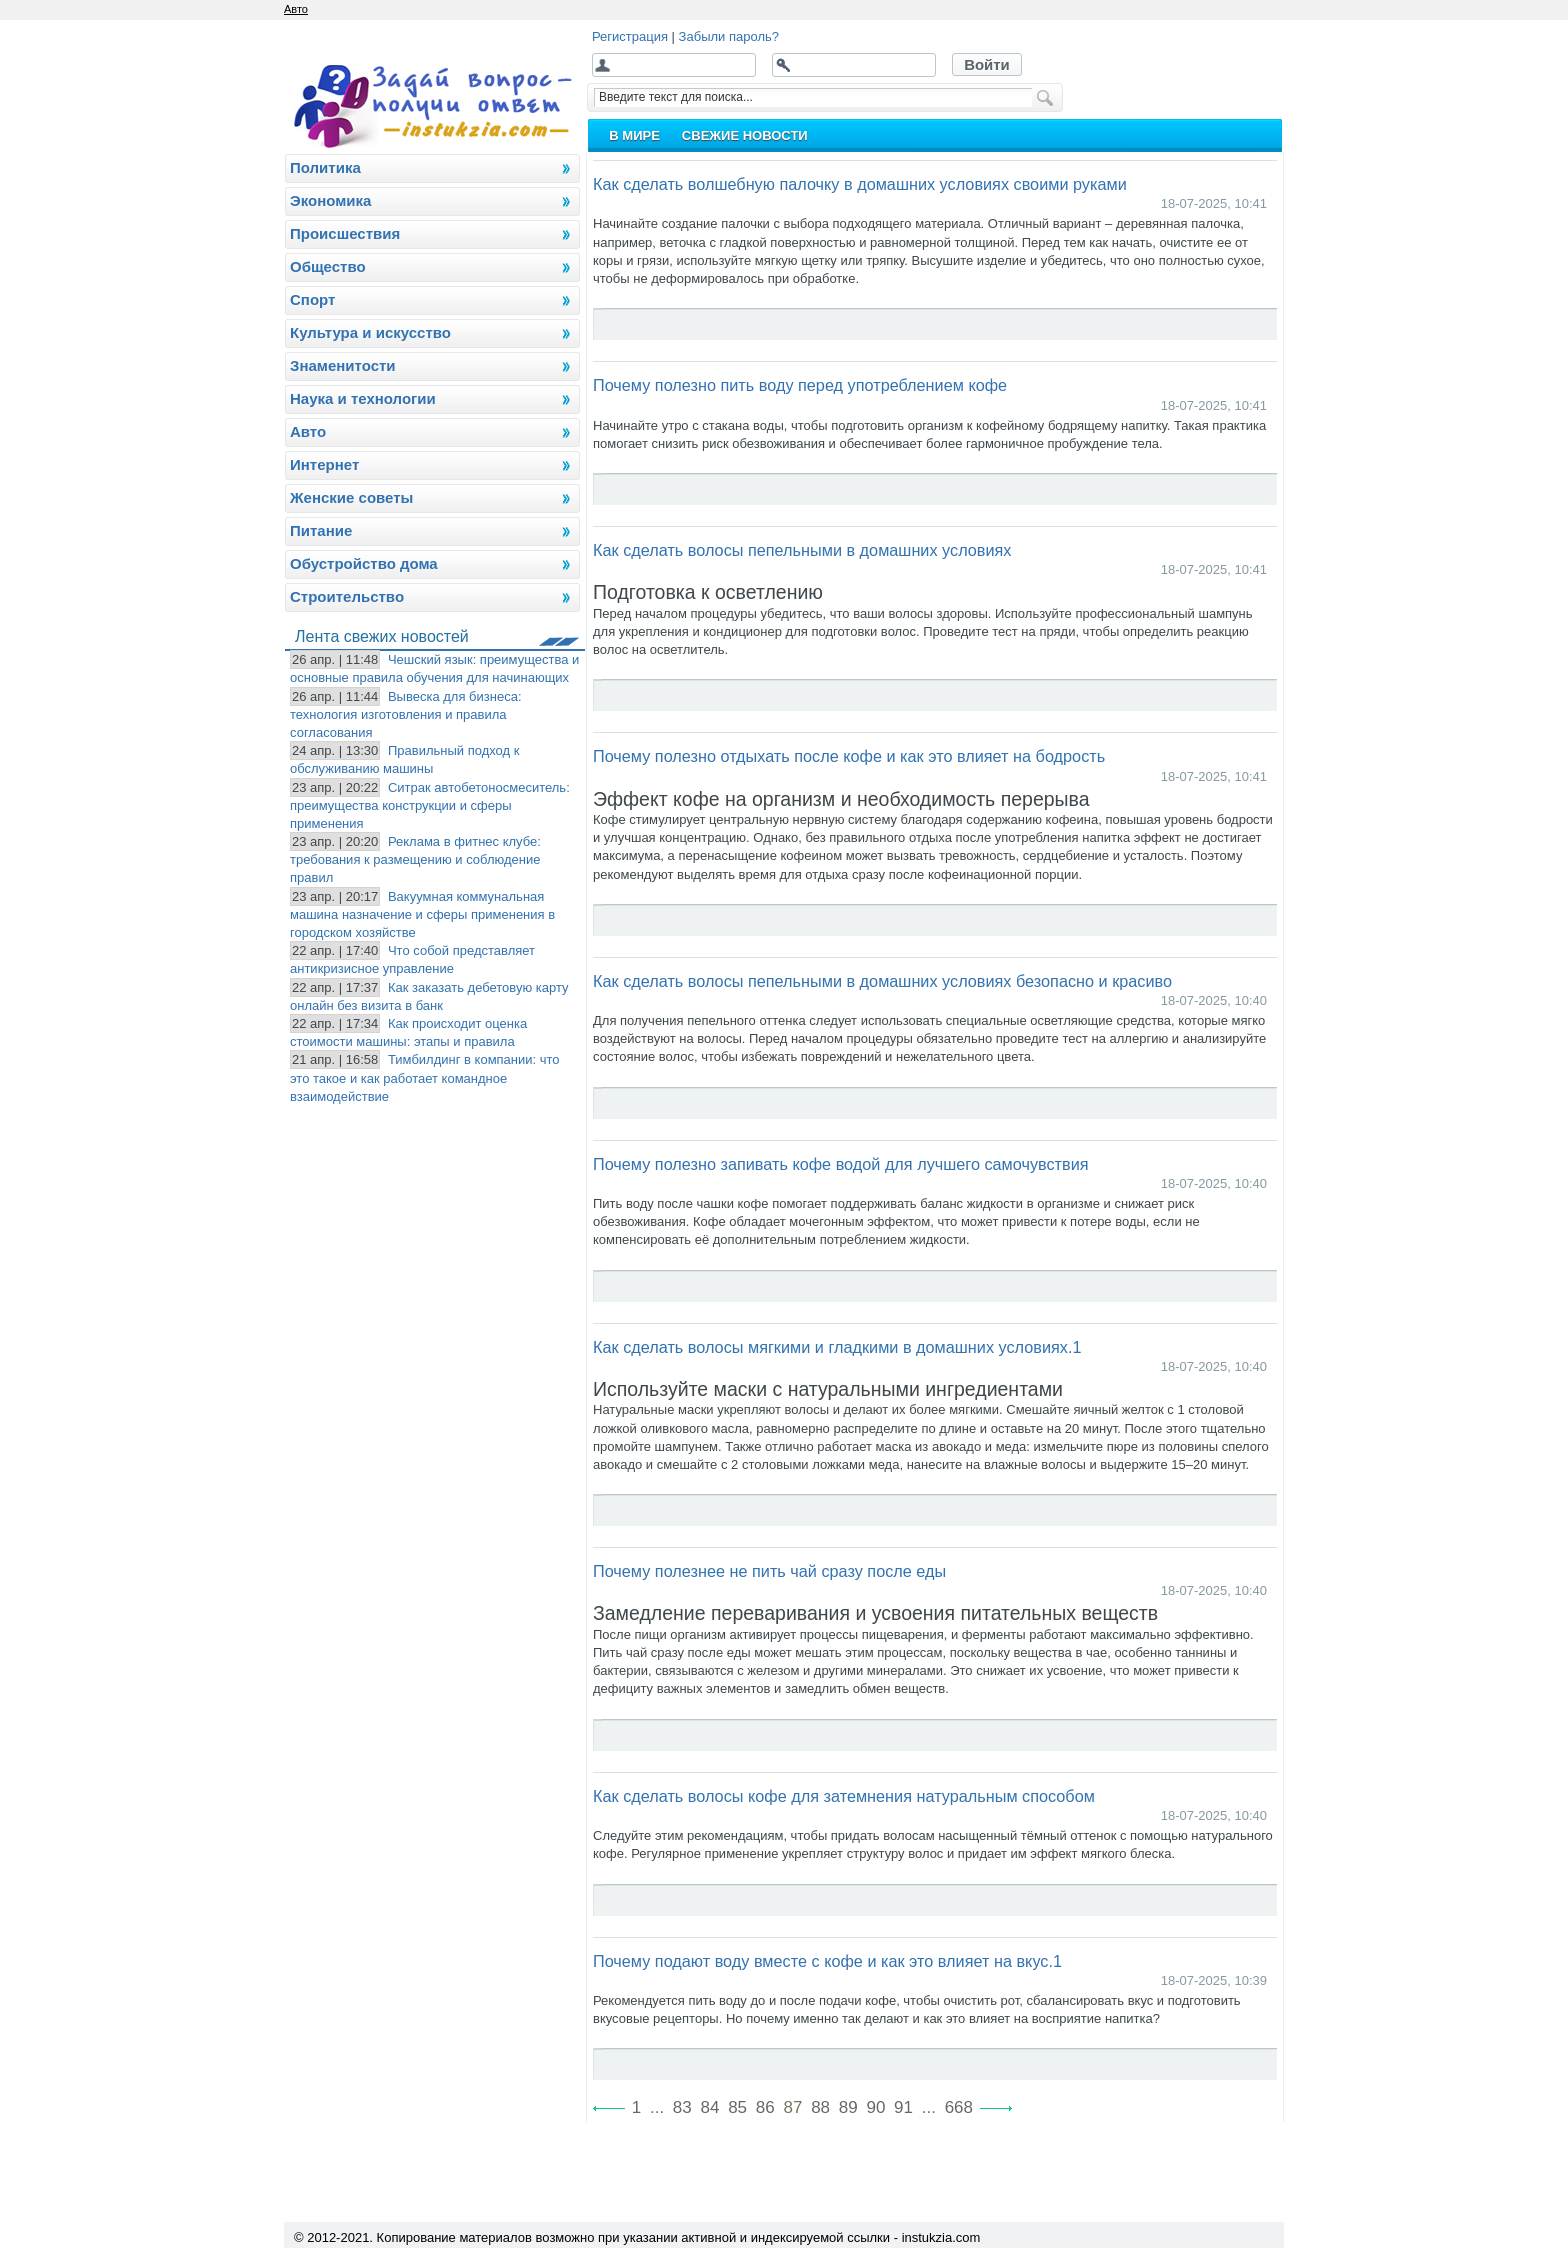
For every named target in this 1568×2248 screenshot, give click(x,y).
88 (820, 2107)
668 (959, 2107)
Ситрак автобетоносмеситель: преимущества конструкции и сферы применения (430, 805)
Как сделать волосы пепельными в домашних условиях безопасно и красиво (882, 981)
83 (682, 2107)
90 (875, 2107)
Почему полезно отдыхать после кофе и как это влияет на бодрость (849, 756)
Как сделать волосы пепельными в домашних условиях (802, 550)
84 (710, 2107)
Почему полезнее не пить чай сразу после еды (769, 1571)
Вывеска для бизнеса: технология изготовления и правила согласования (406, 714)
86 (765, 2107)
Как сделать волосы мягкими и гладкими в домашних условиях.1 (837, 1347)
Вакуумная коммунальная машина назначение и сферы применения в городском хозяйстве (422, 914)
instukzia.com (941, 2237)
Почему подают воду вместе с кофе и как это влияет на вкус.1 (827, 1961)
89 (848, 2107)
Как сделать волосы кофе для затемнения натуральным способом (844, 1796)
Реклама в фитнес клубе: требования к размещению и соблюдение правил (415, 859)
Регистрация (630, 36)
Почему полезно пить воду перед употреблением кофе (800, 385)
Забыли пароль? (729, 36)
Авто (296, 9)
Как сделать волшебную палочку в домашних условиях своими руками (860, 184)
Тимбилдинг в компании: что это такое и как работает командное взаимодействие (425, 1077)
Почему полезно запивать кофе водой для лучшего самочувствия (841, 1164)
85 (737, 2107)
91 (903, 2107)
